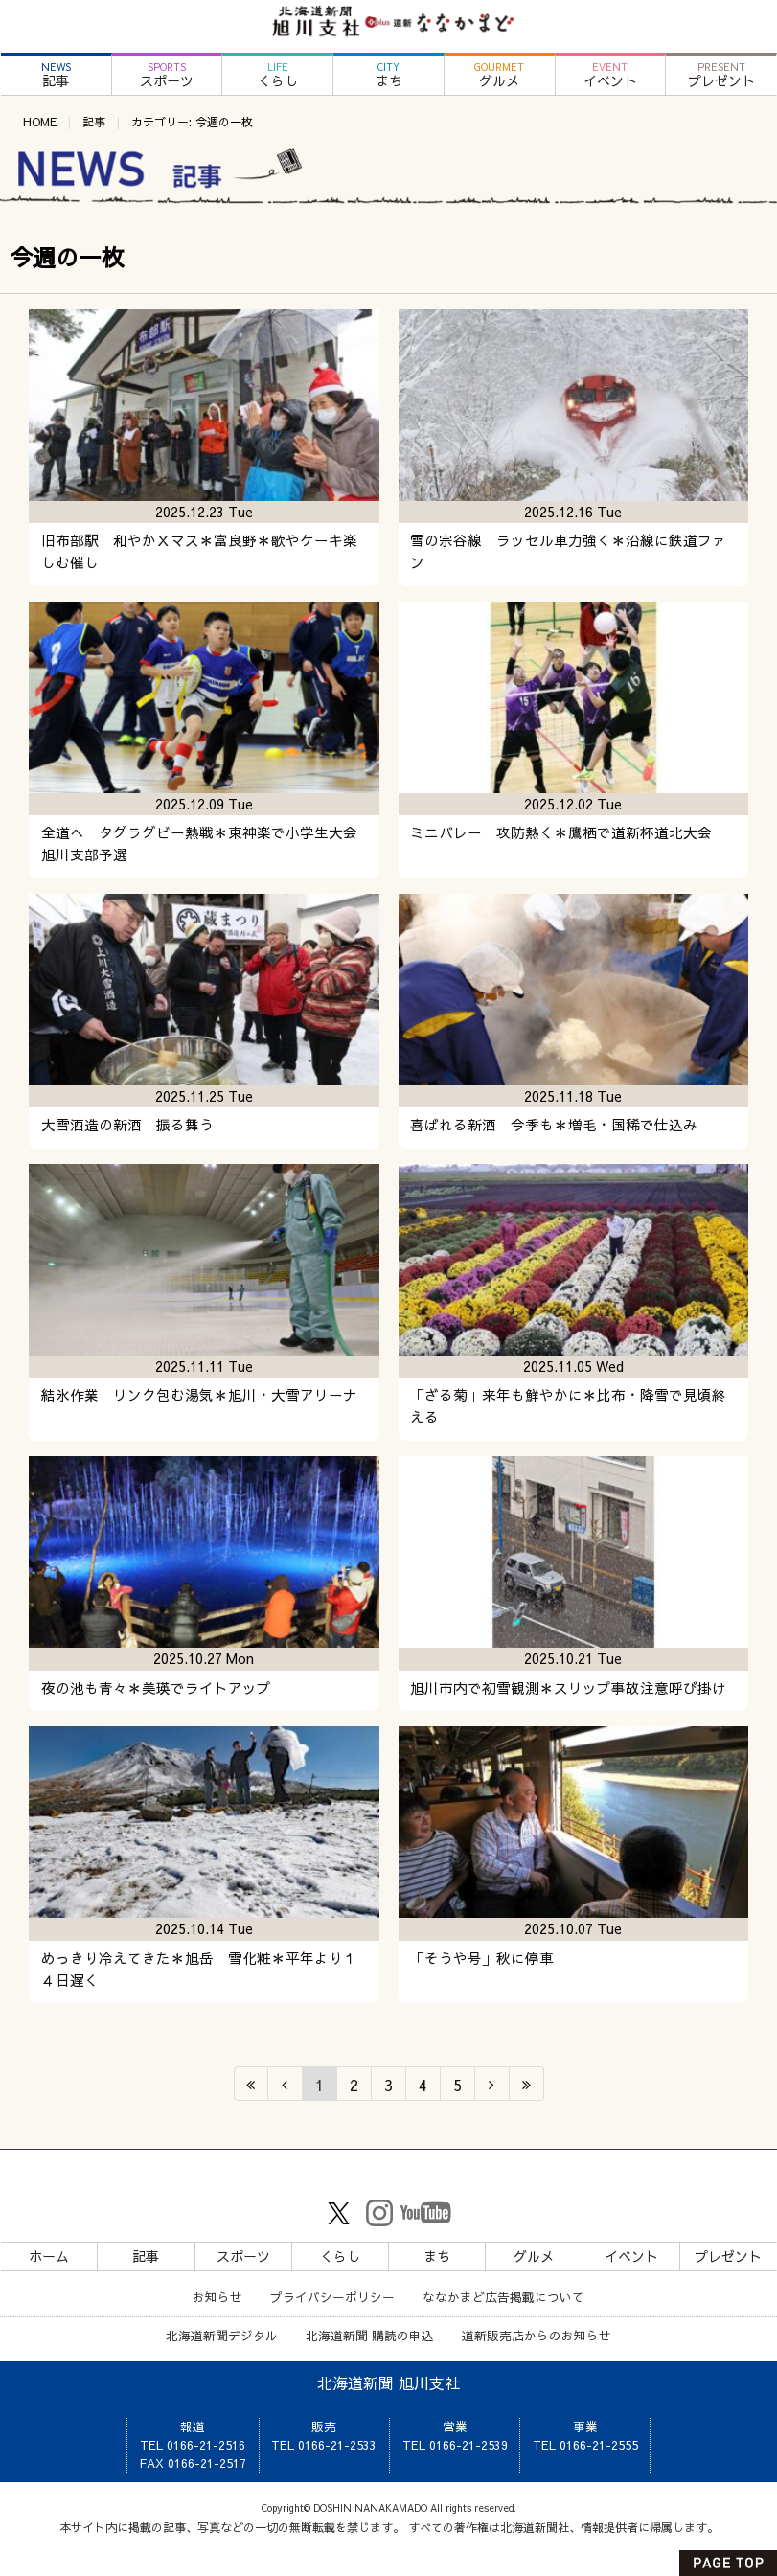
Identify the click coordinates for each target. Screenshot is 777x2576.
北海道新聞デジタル (222, 2335)
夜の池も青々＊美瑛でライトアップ (156, 1688)
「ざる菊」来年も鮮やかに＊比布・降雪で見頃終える (568, 1405)
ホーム (49, 2256)
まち (388, 75)
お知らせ (217, 2297)
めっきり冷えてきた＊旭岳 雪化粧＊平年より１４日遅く (199, 1969)
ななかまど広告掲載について (503, 2297)
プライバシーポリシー (332, 2297)
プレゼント (721, 75)
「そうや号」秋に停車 (482, 1958)
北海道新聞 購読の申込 (370, 2335)
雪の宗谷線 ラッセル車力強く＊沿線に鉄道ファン (568, 551)
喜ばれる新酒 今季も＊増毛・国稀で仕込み (553, 1124)
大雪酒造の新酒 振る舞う (127, 1124)
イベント (611, 75)
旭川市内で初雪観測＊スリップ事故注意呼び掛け (568, 1688)
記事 (56, 75)
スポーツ (167, 75)
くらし (277, 75)
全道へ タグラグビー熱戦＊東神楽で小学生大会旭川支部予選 (199, 843)
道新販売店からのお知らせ (536, 2335)
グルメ (500, 75)
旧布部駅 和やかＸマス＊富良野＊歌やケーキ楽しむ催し (199, 551)
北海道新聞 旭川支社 (388, 2382)
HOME (40, 121)
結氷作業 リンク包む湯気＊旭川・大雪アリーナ (199, 1394)
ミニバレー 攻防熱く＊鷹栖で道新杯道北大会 (561, 832)
